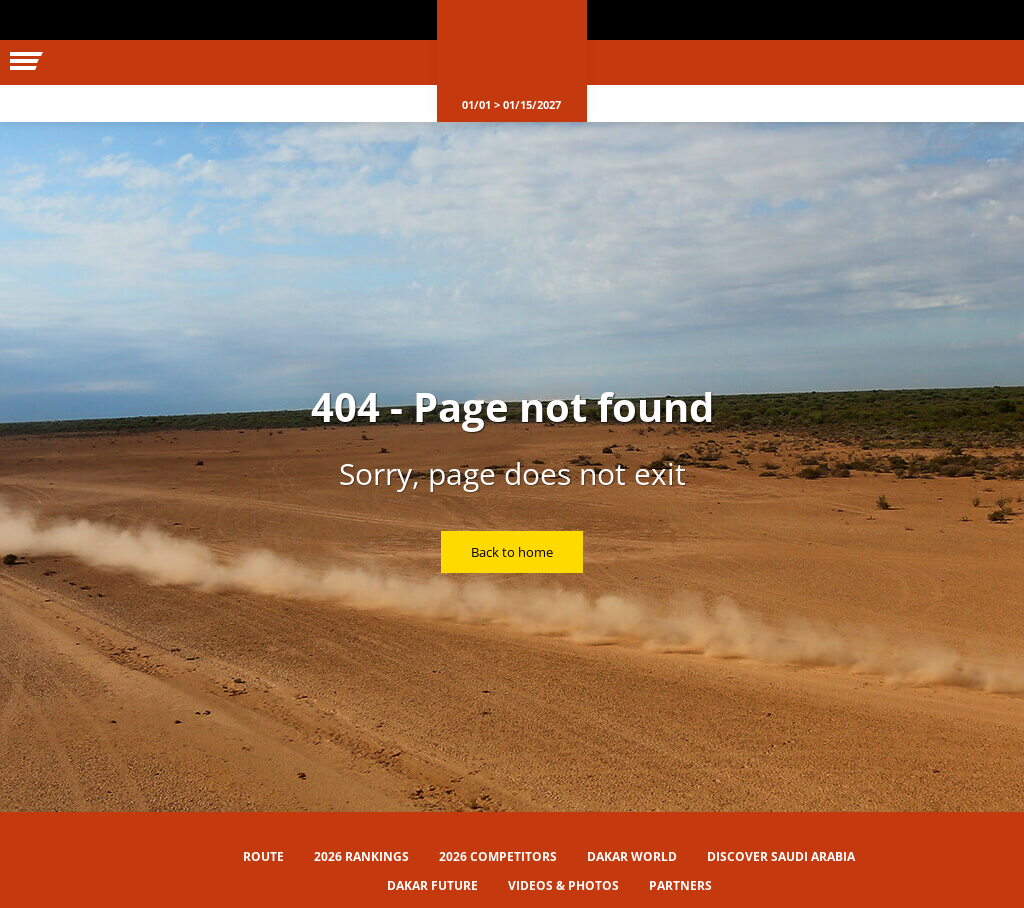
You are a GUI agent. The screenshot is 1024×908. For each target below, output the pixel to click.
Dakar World (632, 856)
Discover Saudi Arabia (781, 856)
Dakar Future (432, 885)
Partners (680, 885)
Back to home (512, 552)
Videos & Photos (563, 885)
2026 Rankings (361, 856)
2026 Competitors (498, 856)
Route (263, 856)
